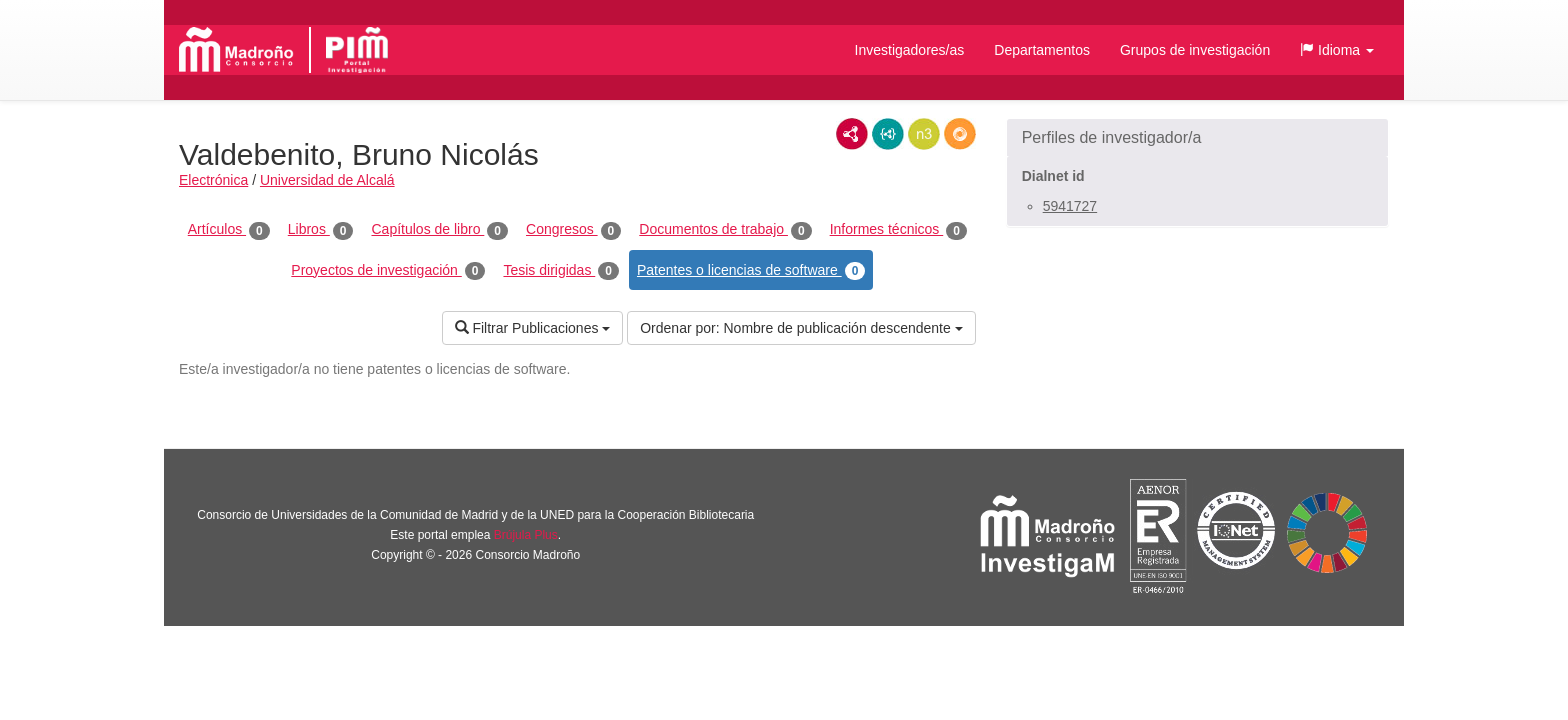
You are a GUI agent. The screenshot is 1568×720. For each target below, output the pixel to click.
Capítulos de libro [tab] (439, 230)
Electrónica (213, 180)
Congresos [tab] (573, 230)
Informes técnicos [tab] (898, 230)
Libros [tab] (321, 230)
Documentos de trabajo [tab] (725, 230)
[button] (1337, 50)
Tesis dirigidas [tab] (561, 271)
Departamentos (1042, 50)
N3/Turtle (924, 134)
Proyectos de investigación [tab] (388, 271)
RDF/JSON (960, 134)
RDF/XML (852, 134)
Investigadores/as (910, 50)
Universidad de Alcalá (327, 180)
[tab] (1197, 138)
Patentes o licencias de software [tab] (751, 271)
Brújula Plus (526, 535)
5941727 (1070, 206)
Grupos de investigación (1195, 50)
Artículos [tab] (229, 230)
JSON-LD (888, 134)
